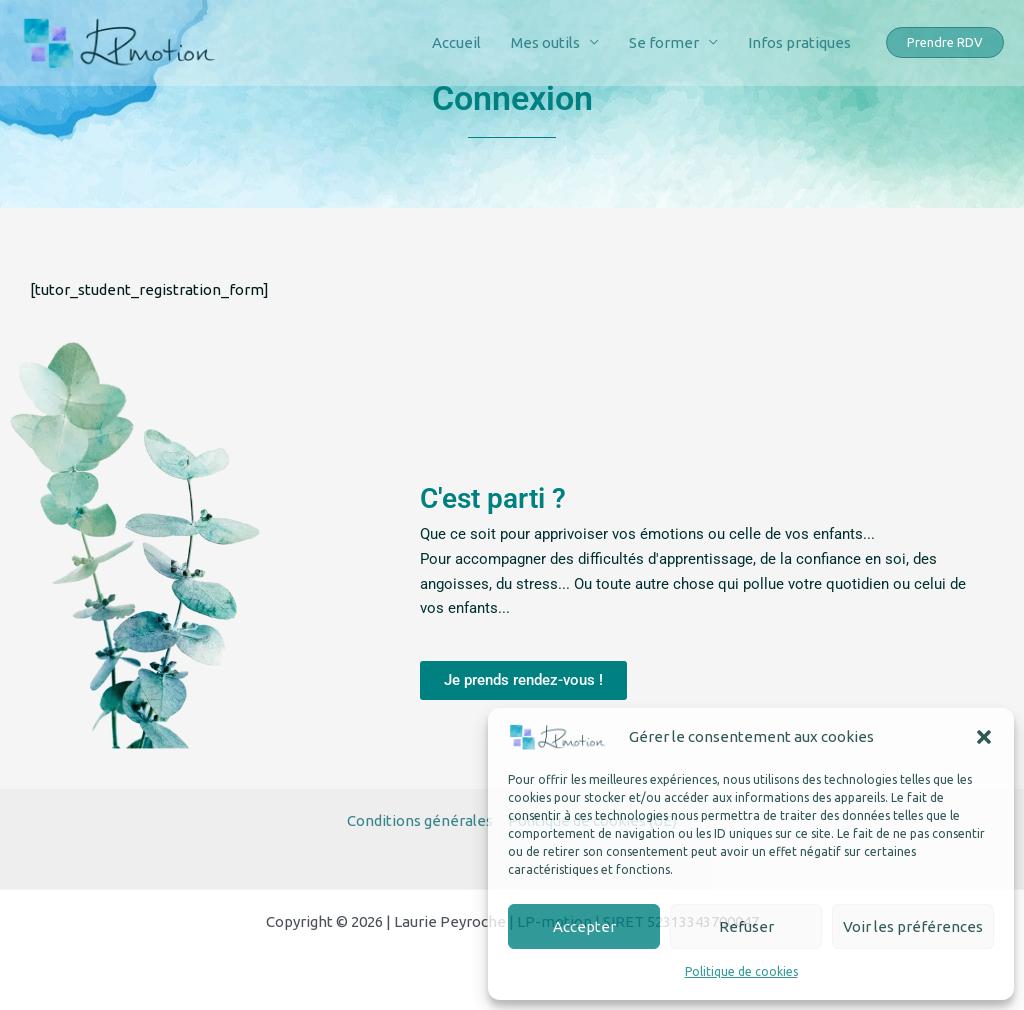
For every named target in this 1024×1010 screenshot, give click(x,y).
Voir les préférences (913, 926)
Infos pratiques (799, 42)
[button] (984, 737)
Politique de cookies (741, 971)
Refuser (746, 926)
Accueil (456, 42)
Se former (664, 42)
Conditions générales (420, 820)
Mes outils (545, 42)
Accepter (584, 926)
